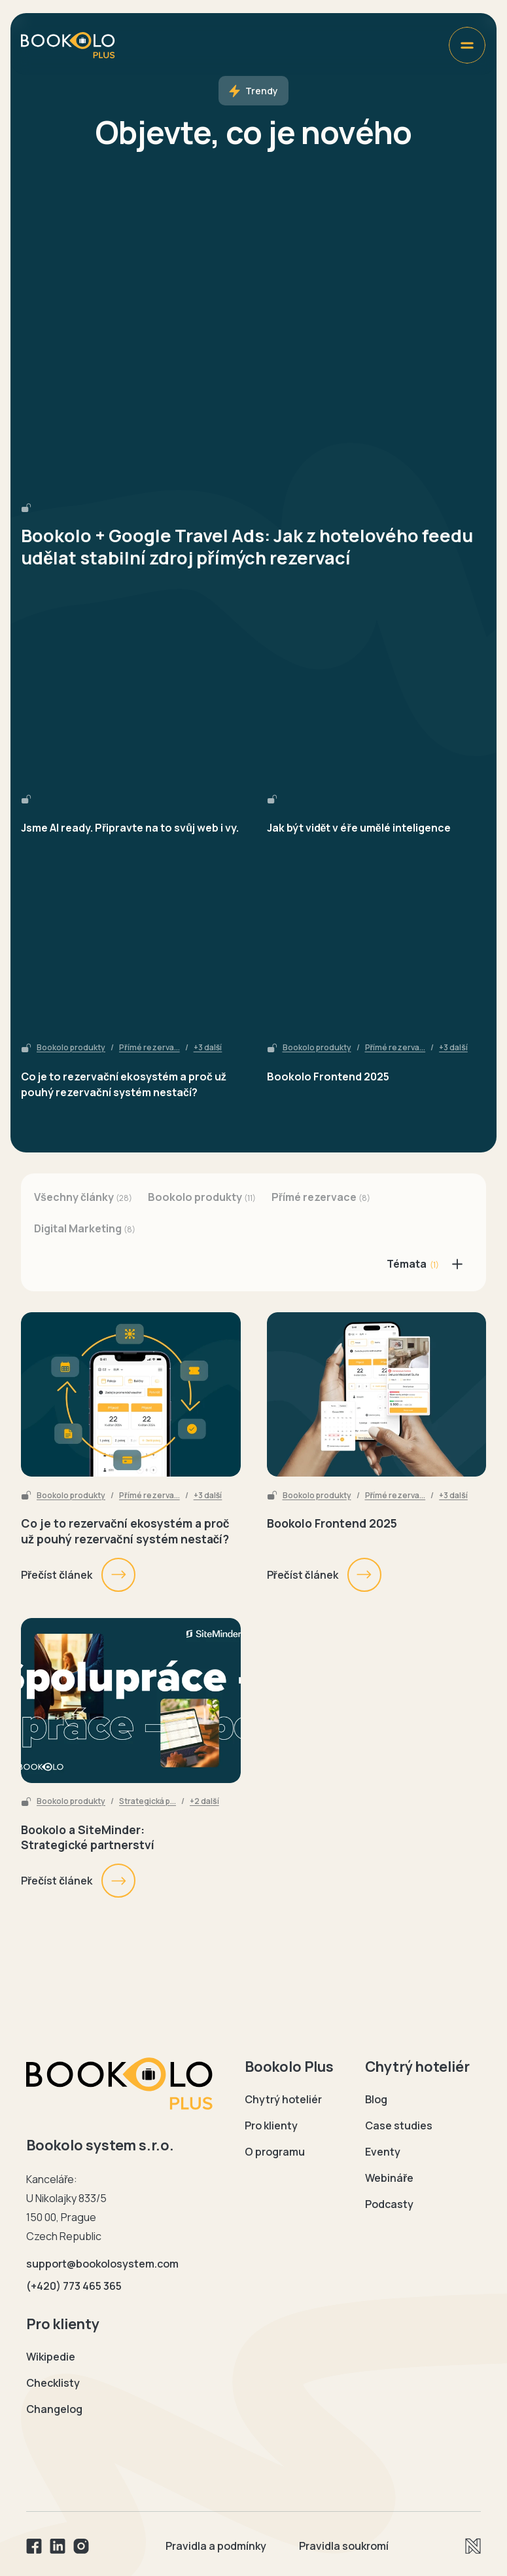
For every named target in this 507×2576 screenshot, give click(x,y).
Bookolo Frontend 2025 (328, 1076)
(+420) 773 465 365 (74, 2286)
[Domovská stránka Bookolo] (119, 2083)
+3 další (208, 1047)
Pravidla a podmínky (216, 2546)
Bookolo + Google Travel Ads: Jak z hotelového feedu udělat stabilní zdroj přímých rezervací (247, 546)
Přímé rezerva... (149, 1047)
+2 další (204, 1801)
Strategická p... (147, 1801)
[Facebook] (34, 2546)
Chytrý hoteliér (283, 2099)
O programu (275, 2151)
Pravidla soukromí (344, 2546)
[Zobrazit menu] (467, 45)
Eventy (382, 2151)
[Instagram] (81, 2546)
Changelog (54, 2409)
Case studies (398, 2125)
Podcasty (389, 2204)
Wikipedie (50, 2356)
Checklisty (53, 2383)
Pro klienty (271, 2125)
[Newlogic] (473, 2546)
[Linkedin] (57, 2546)
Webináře (389, 2178)
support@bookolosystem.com (102, 2263)
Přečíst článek (79, 1575)
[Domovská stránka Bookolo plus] (68, 45)
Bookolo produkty (71, 1047)
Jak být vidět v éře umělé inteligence (359, 827)
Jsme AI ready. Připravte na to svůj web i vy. (130, 827)
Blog (376, 2099)
